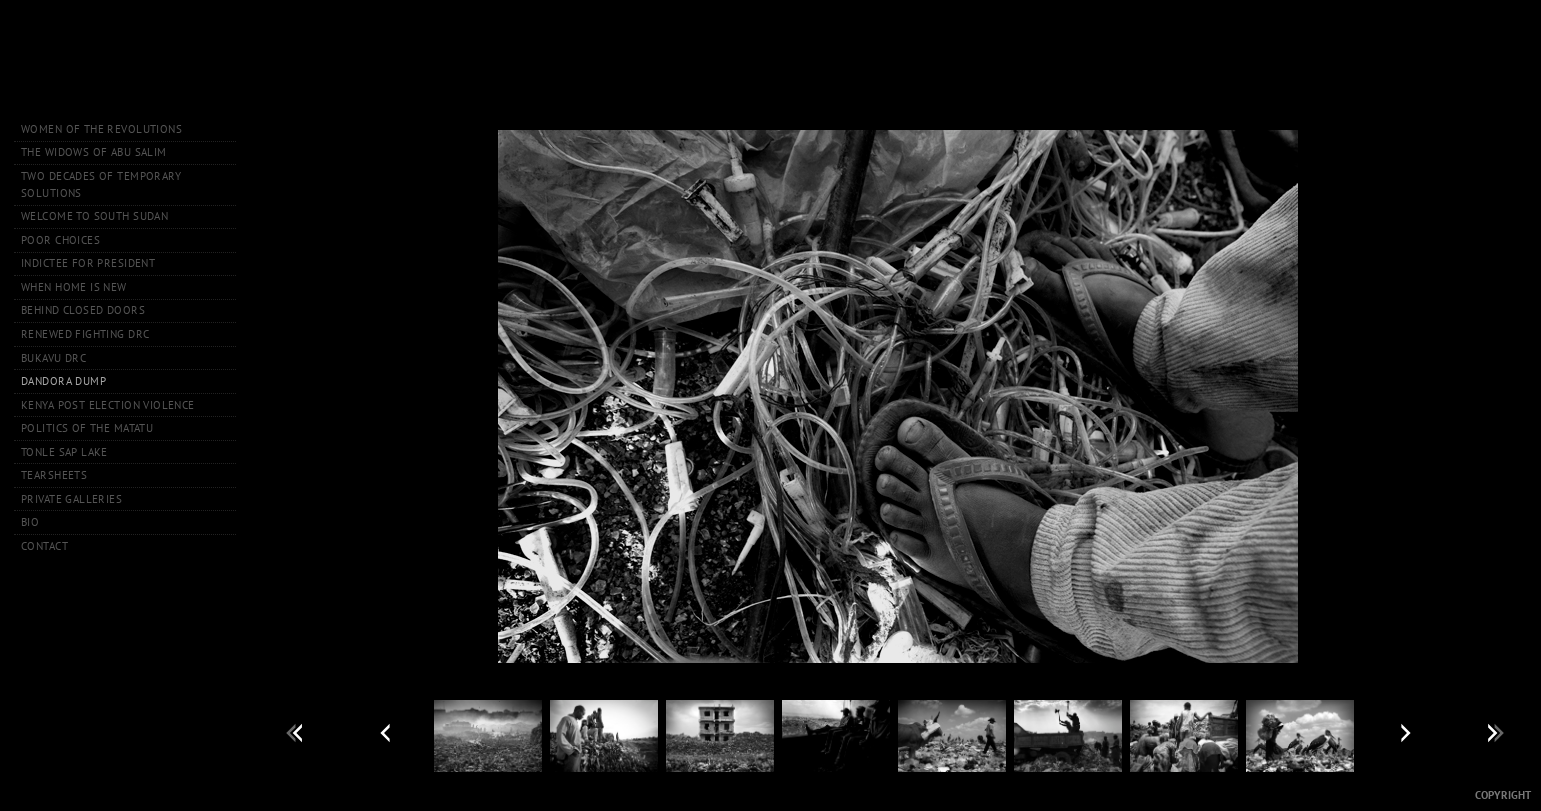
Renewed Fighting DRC (85, 334)
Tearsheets (54, 475)
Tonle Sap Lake (64, 452)
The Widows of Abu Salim (94, 152)
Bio (30, 522)
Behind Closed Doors (83, 310)
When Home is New (74, 287)
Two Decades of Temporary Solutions (101, 184)
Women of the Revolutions (101, 129)
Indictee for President (88, 263)
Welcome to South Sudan (94, 216)
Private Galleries (71, 499)
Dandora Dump (63, 381)
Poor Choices (60, 240)
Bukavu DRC (53, 358)
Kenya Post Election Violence (108, 405)
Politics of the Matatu (87, 428)
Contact (44, 546)
